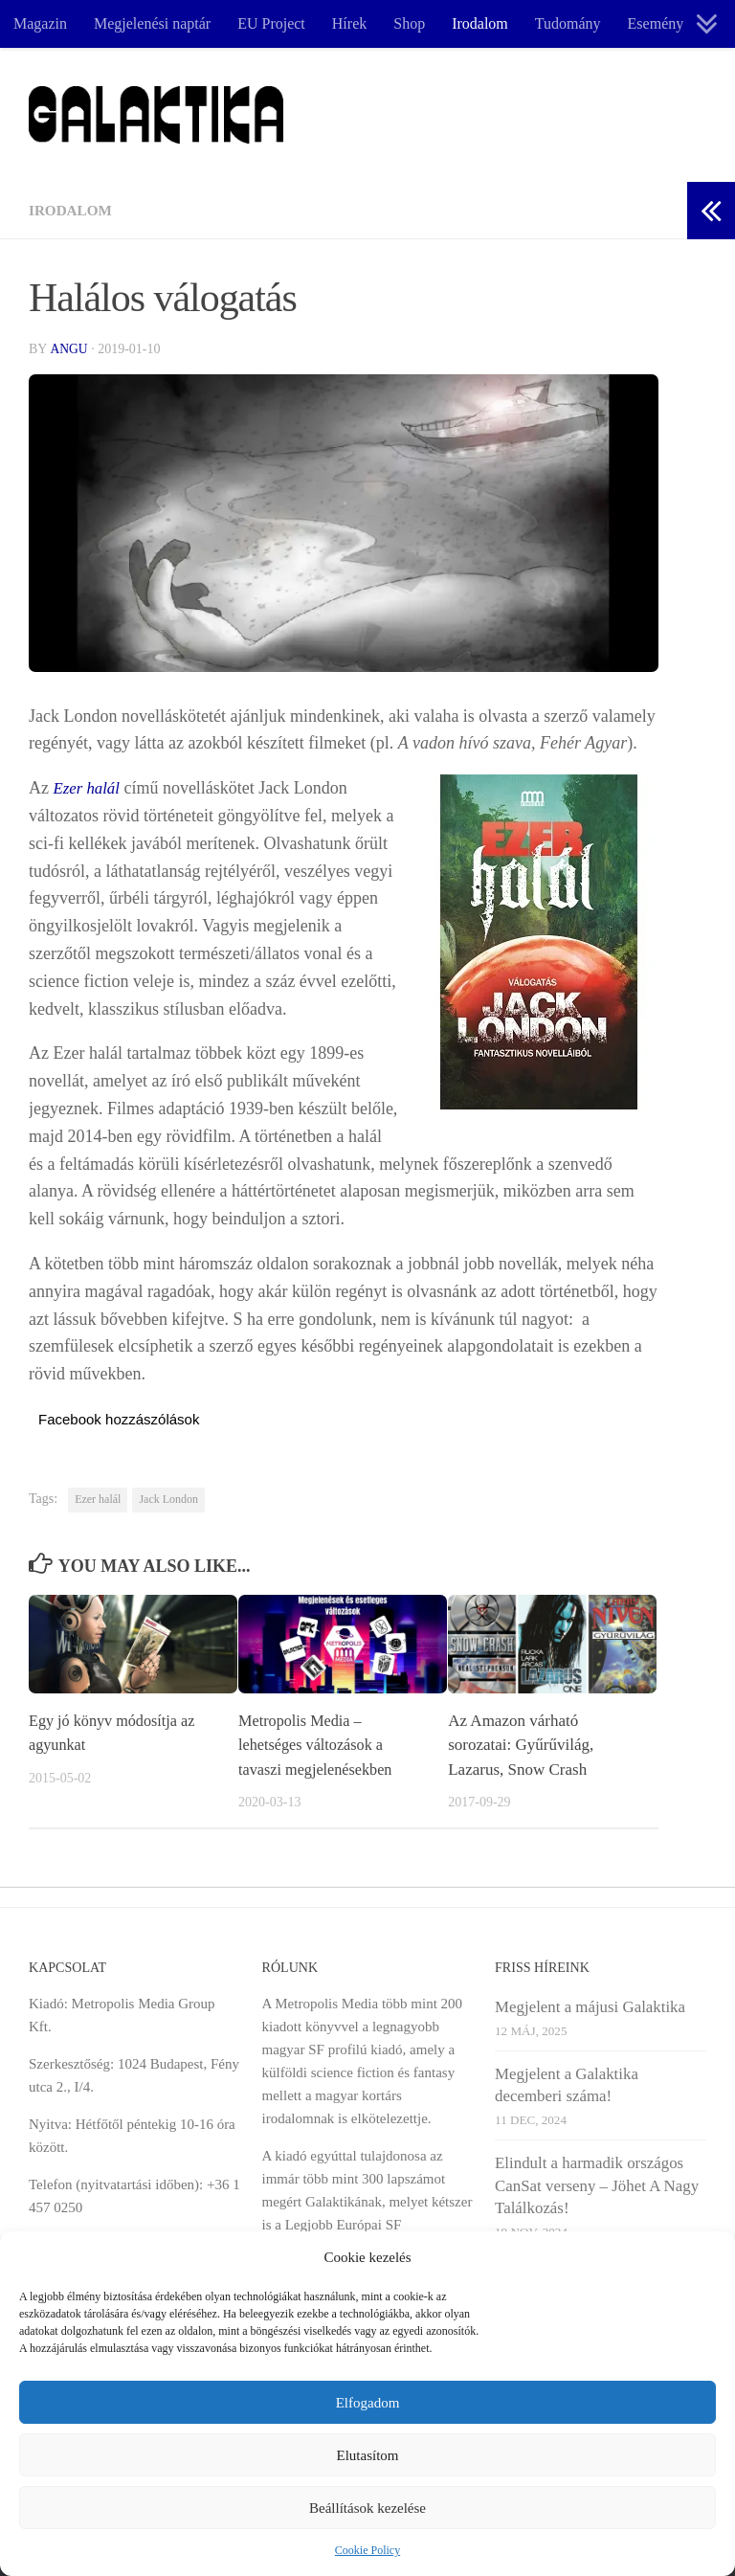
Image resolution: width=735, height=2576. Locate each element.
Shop (409, 23)
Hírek (349, 23)
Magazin (40, 23)
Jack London (168, 1499)
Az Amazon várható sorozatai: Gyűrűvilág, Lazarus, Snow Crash (520, 1744)
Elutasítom (368, 2455)
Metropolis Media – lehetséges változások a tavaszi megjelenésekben (319, 1744)
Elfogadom (368, 2402)
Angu (69, 349)
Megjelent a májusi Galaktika (590, 2007)
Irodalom (480, 23)
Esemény (656, 23)
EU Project (271, 23)
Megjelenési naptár (152, 23)
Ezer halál (89, 787)
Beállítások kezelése (367, 2508)
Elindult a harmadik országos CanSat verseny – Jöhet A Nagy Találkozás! (597, 2185)
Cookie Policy (367, 2550)
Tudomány (568, 23)
